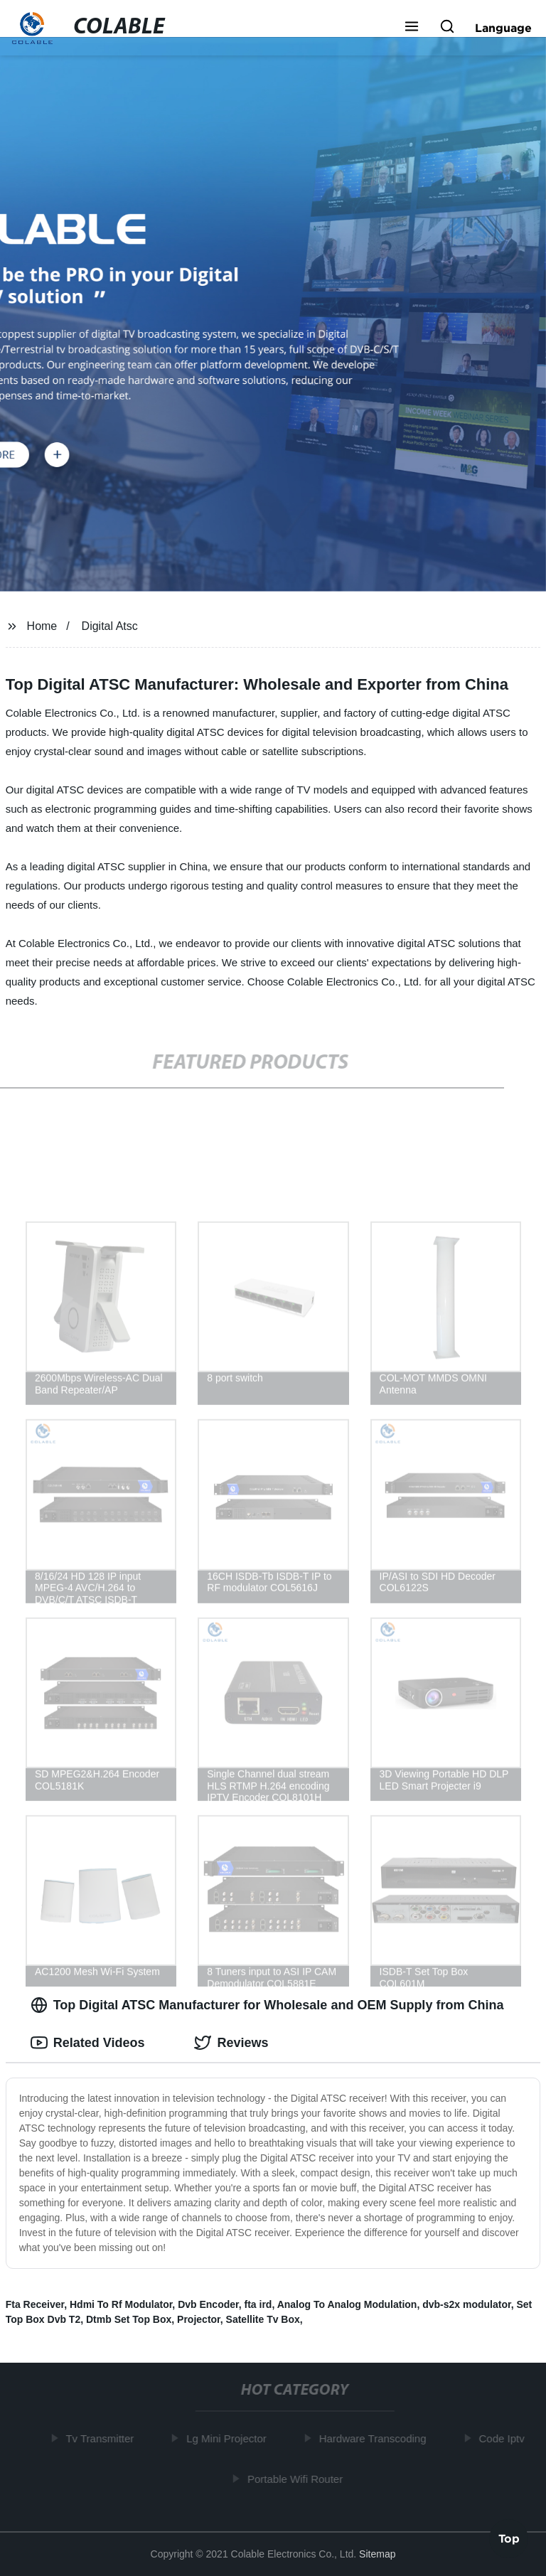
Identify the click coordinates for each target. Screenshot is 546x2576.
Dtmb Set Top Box (128, 2319)
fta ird (258, 2304)
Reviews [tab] (231, 2042)
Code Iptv (504, 2438)
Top (509, 2537)
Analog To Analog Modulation (347, 2304)
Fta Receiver (35, 2304)
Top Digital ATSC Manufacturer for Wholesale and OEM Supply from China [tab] (267, 2005)
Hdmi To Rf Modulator (121, 2304)
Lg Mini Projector (229, 2438)
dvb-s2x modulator (466, 2304)
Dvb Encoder (208, 2304)
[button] (411, 27)
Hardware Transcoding (375, 2438)
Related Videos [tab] (88, 2042)
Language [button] (503, 27)
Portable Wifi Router (298, 2478)
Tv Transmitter (102, 2438)
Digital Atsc (110, 626)
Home (42, 626)
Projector (198, 2319)
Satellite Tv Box (263, 2319)
